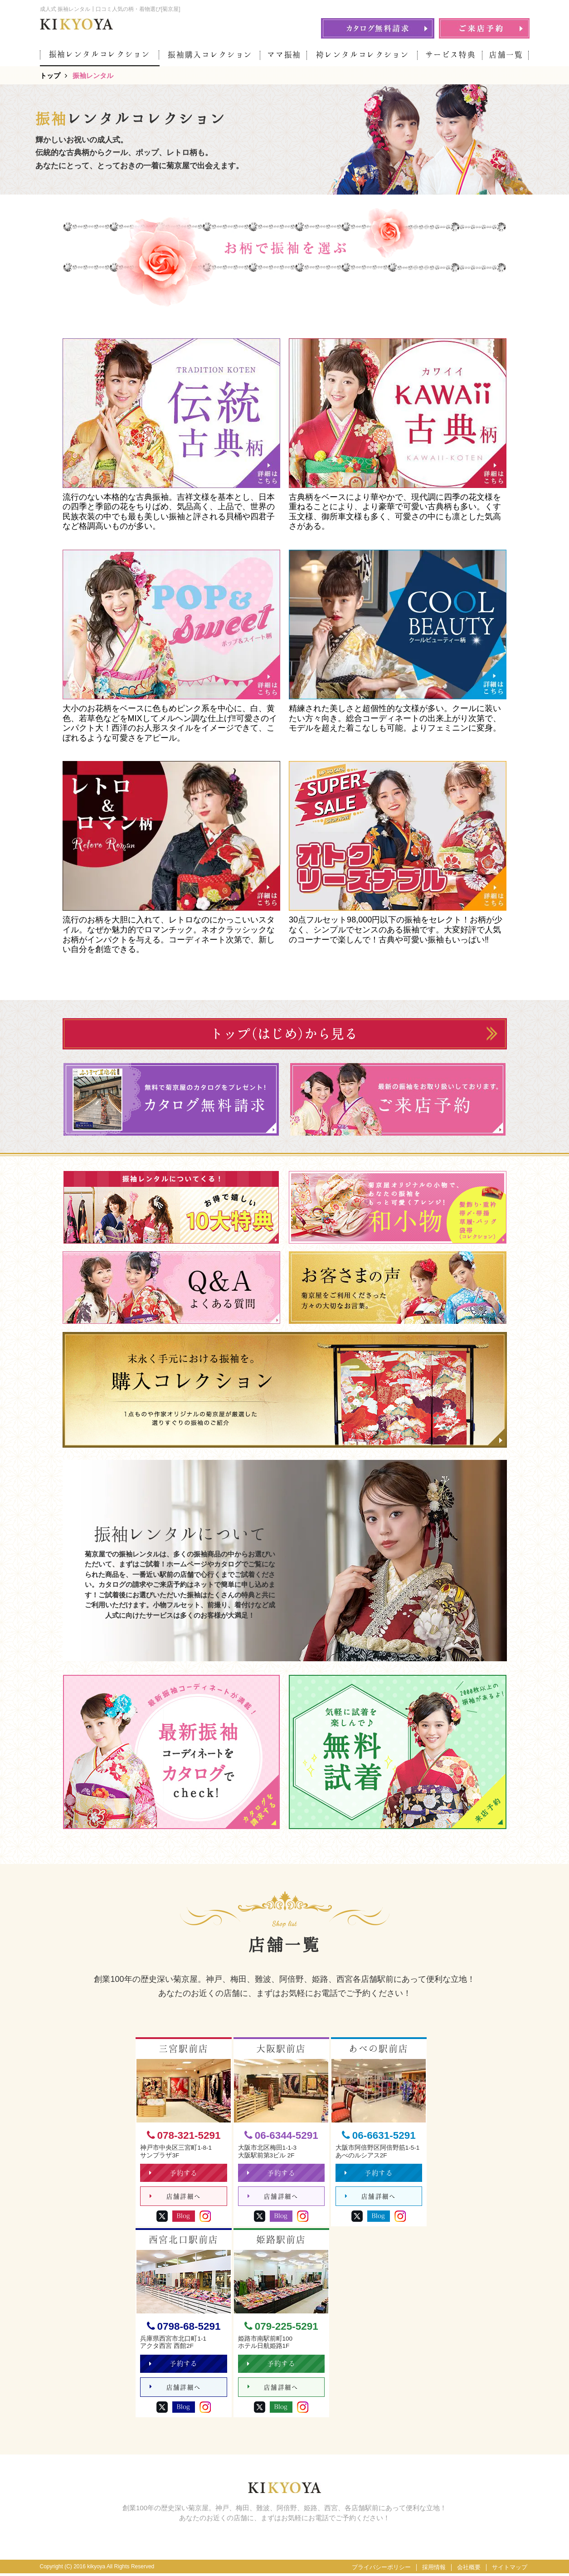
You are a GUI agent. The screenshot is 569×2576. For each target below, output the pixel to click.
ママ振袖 (284, 55)
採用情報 (434, 2569)
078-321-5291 (184, 2135)
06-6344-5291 (281, 2135)
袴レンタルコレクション (362, 55)
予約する (174, 2174)
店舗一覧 (506, 55)
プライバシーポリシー (381, 2569)
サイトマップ (509, 2569)
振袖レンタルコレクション (100, 54)
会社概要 (469, 2569)
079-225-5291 (281, 2327)
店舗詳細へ (175, 2198)
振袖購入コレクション (210, 55)
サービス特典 (450, 55)
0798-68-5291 (184, 2327)
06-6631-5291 (379, 2135)
